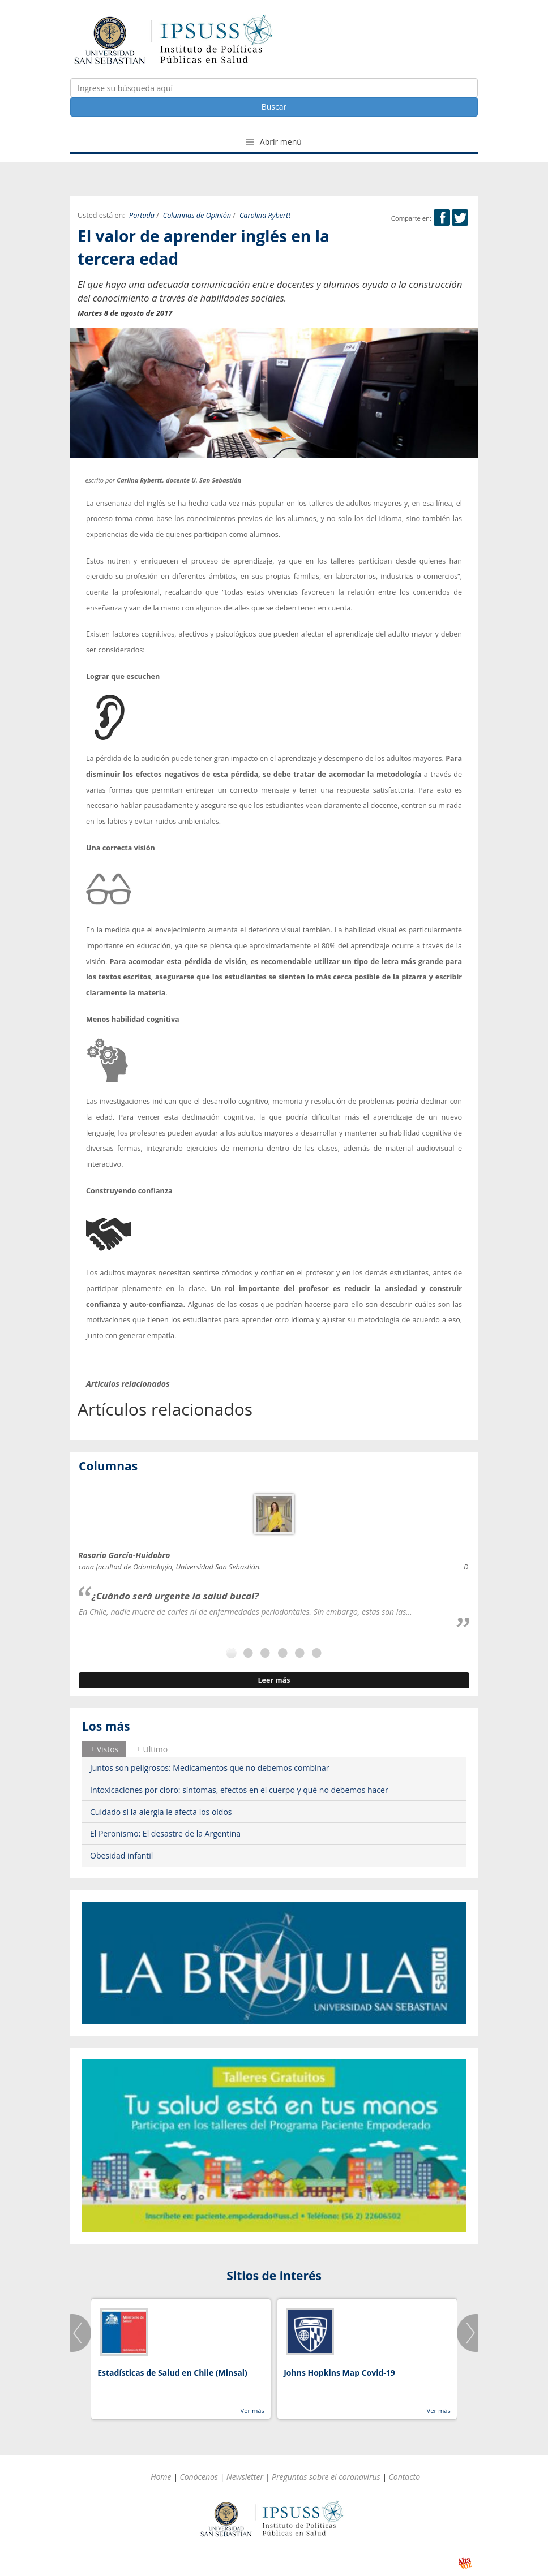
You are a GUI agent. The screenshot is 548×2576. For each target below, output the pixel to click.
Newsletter (244, 2476)
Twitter (460, 217)
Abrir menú (274, 141)
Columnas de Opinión (197, 215)
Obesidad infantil (121, 1855)
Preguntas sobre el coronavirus (326, 2476)
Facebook (442, 217)
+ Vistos (104, 1749)
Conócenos (199, 2476)
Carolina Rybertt (264, 215)
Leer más (274, 1680)
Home (161, 2476)
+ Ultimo (152, 1749)
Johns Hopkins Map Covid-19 (339, 2372)
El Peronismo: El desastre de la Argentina (165, 1833)
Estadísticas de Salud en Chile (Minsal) (172, 2372)
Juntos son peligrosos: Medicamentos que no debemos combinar (209, 1767)
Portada (142, 215)
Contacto (405, 2476)
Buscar (274, 106)
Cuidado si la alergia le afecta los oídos (161, 1812)
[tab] (104, 1749)
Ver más (252, 2410)
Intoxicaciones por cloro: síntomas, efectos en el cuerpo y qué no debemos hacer (239, 1789)
